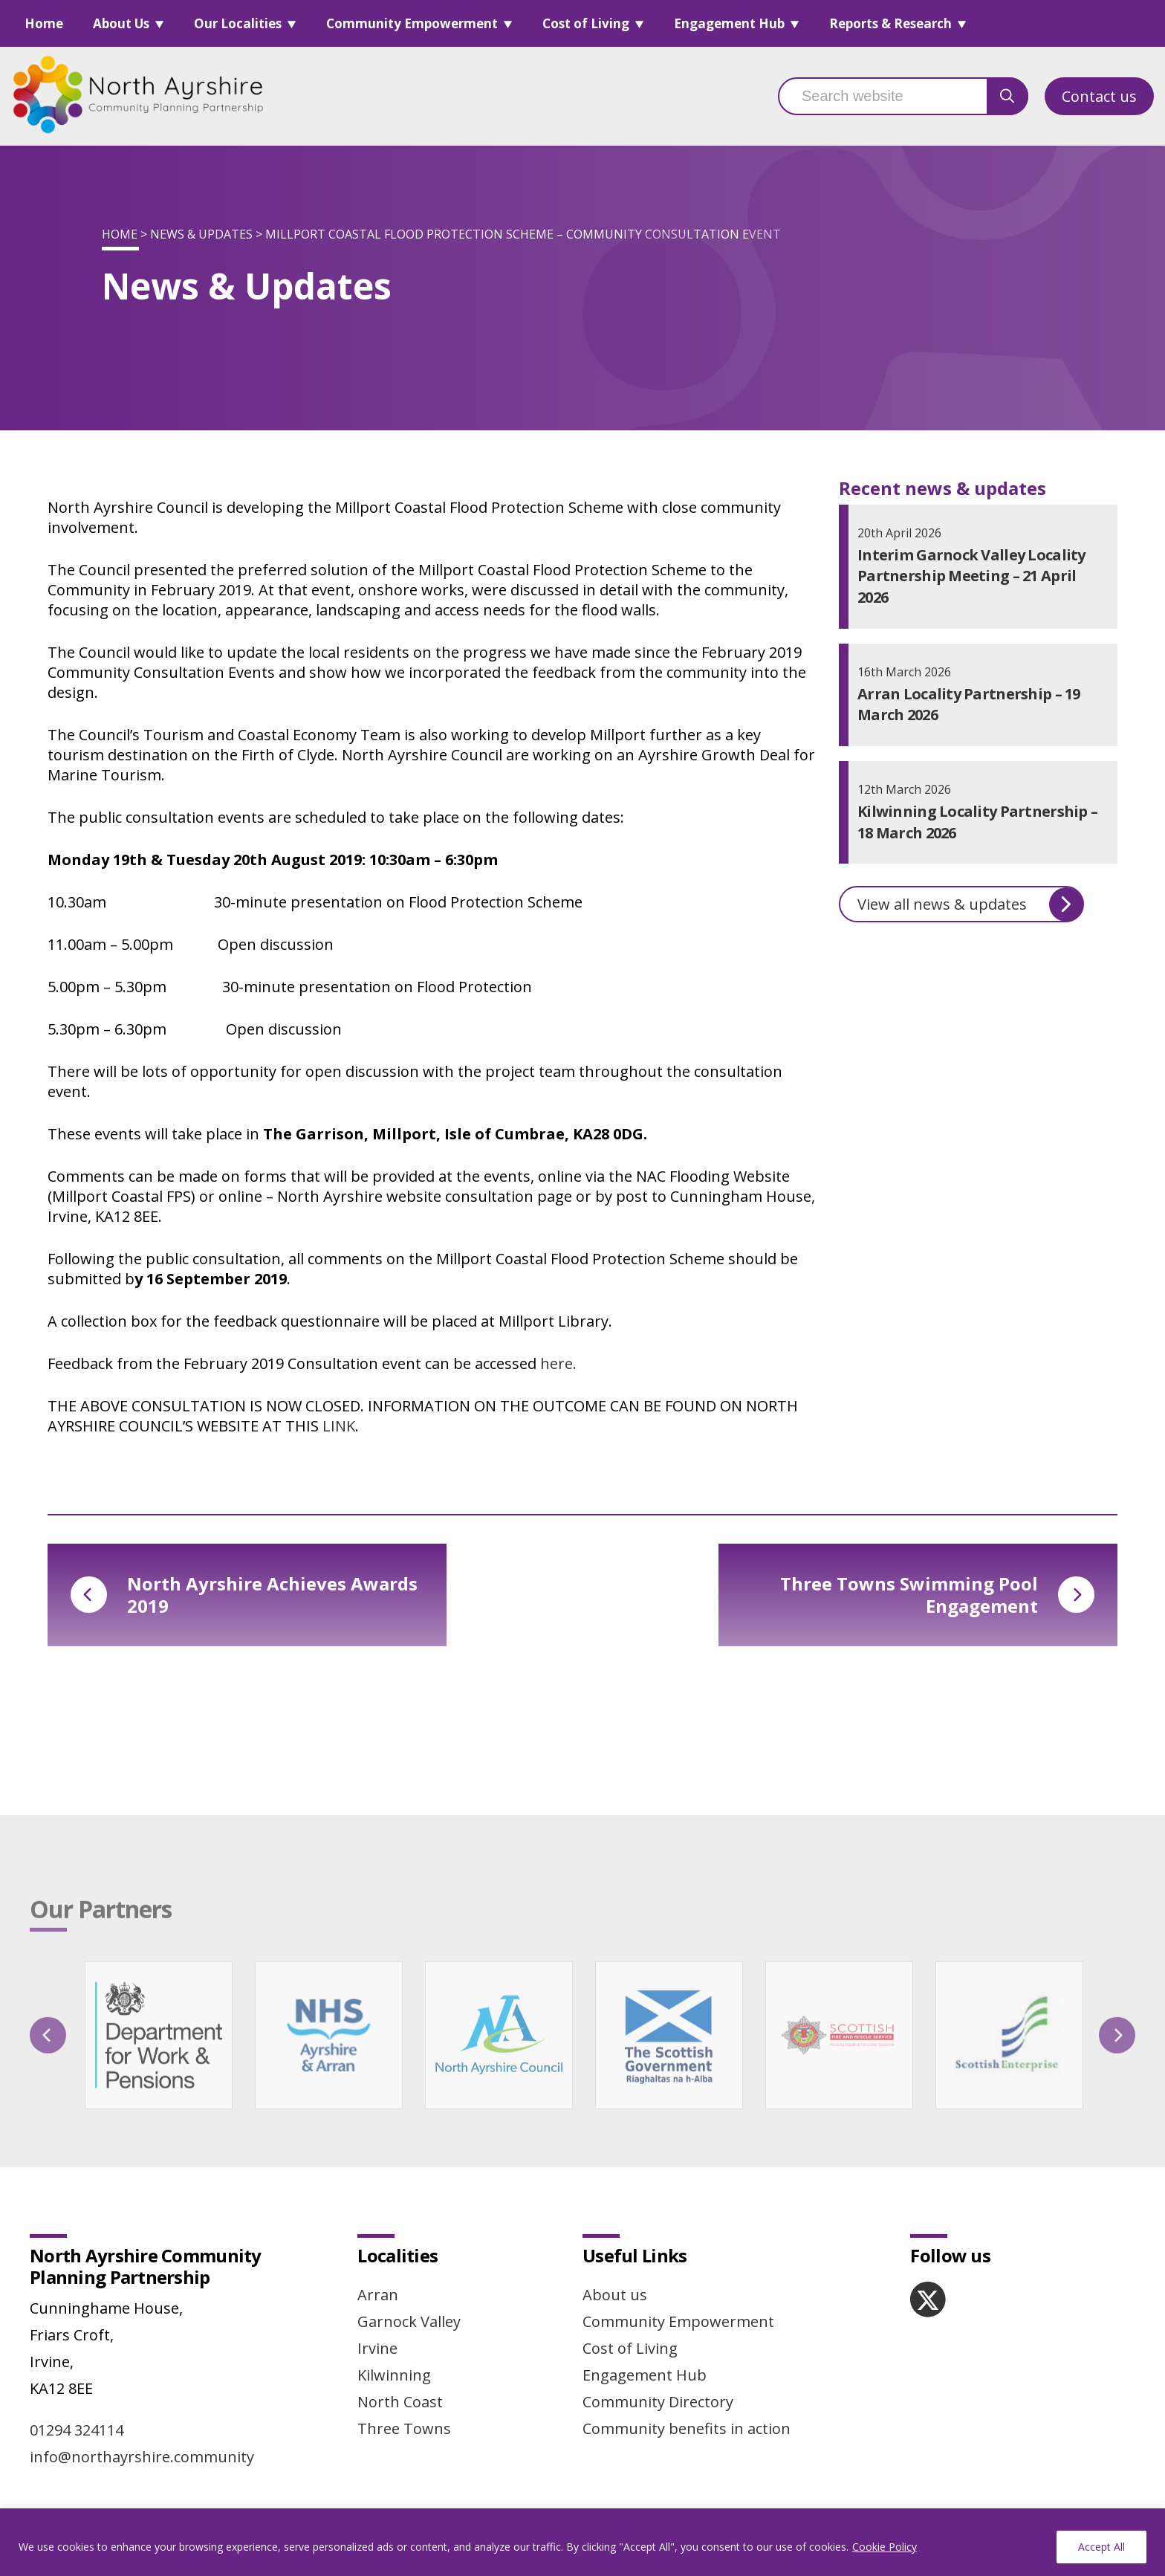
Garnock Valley (409, 2321)
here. (558, 1363)
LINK (338, 1426)
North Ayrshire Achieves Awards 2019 (244, 1594)
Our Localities (238, 23)
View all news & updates (970, 904)
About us (614, 2295)
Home (44, 23)
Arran (377, 2295)
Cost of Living (585, 23)
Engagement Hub (729, 23)
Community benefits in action (686, 2428)
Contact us (1099, 96)
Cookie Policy (884, 2547)
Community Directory (657, 2402)
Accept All (1101, 2547)
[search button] (1007, 96)
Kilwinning (394, 2375)
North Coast (400, 2402)
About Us (121, 23)
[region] (582, 2542)
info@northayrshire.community (142, 2457)
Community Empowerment (412, 23)
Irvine (377, 2348)
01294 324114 (76, 2430)
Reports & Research (890, 23)
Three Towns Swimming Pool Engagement (937, 1594)
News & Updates (201, 234)
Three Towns (404, 2428)
